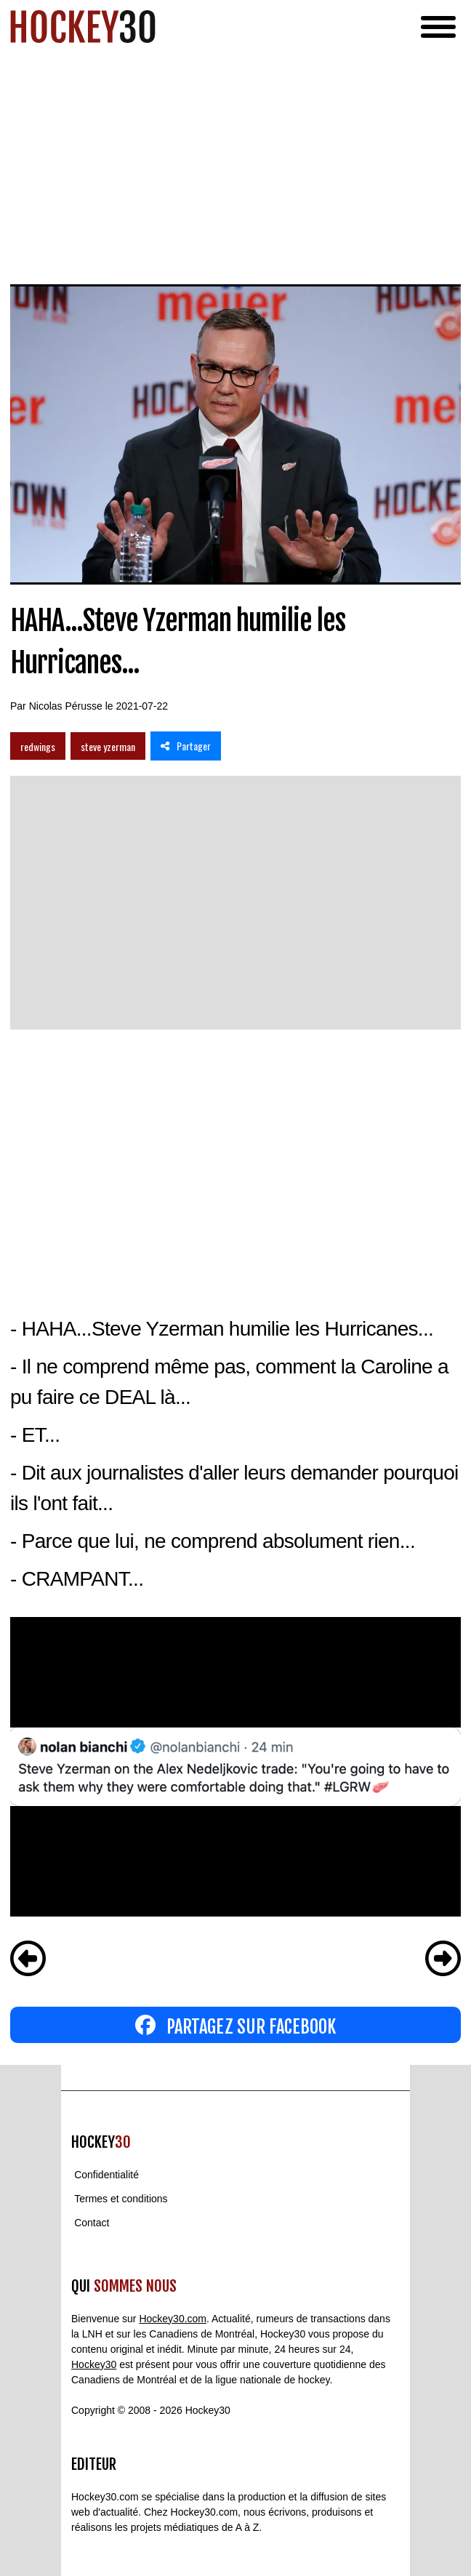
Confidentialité (106, 2174)
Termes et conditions (120, 2198)
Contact (91, 2222)
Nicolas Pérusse (65, 706)
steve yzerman (108, 746)
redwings (37, 746)
